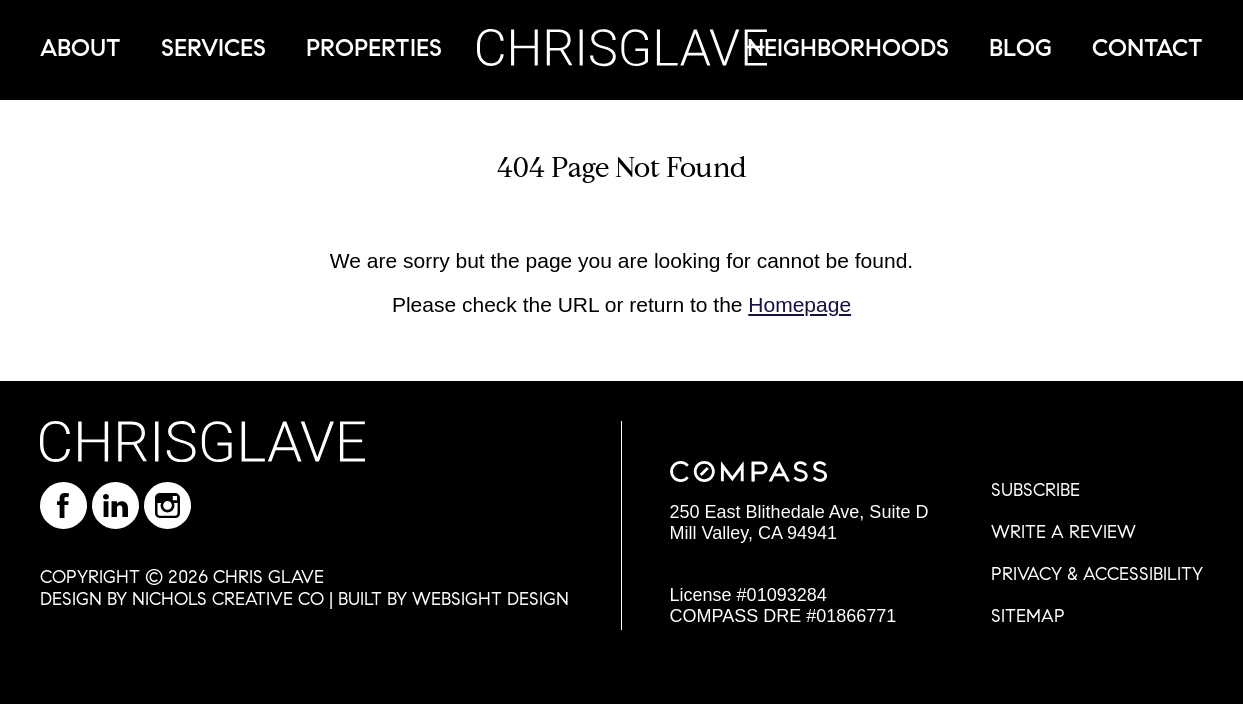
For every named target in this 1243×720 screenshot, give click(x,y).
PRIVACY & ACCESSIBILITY (1097, 574)
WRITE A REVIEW (1063, 532)
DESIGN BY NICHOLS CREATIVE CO (182, 599)
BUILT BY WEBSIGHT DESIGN (453, 599)
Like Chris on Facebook (63, 505)
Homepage (799, 304)
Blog (1020, 48)
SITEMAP (1028, 616)
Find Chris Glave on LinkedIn (115, 505)
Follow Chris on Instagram (167, 505)
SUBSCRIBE (1035, 490)
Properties (374, 48)
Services (213, 48)
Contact (1147, 48)
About (80, 48)
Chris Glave (622, 47)
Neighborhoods (848, 48)
